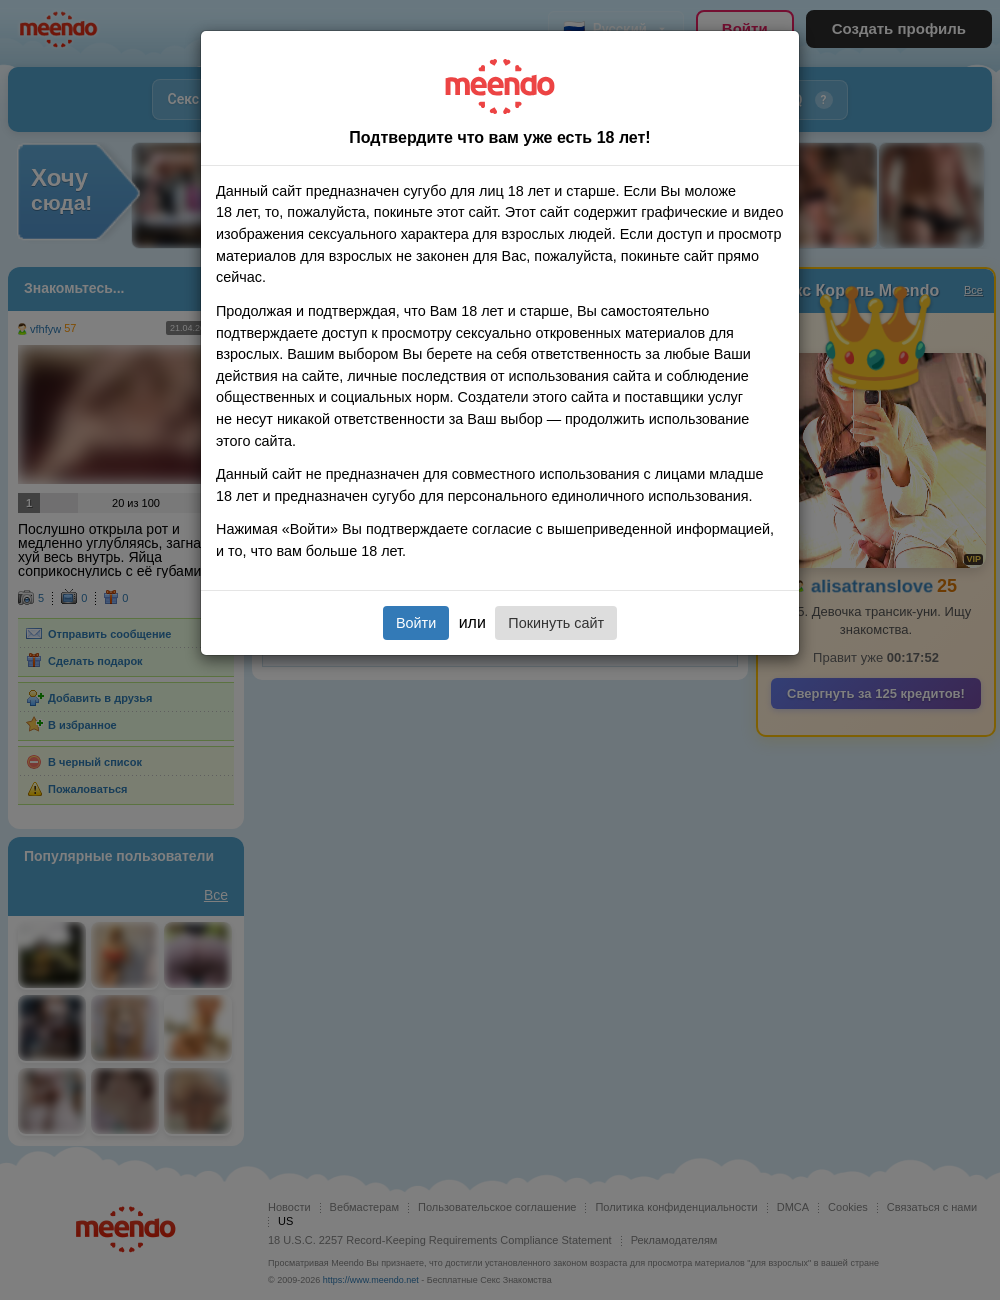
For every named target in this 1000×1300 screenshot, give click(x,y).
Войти (416, 623)
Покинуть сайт (556, 623)
